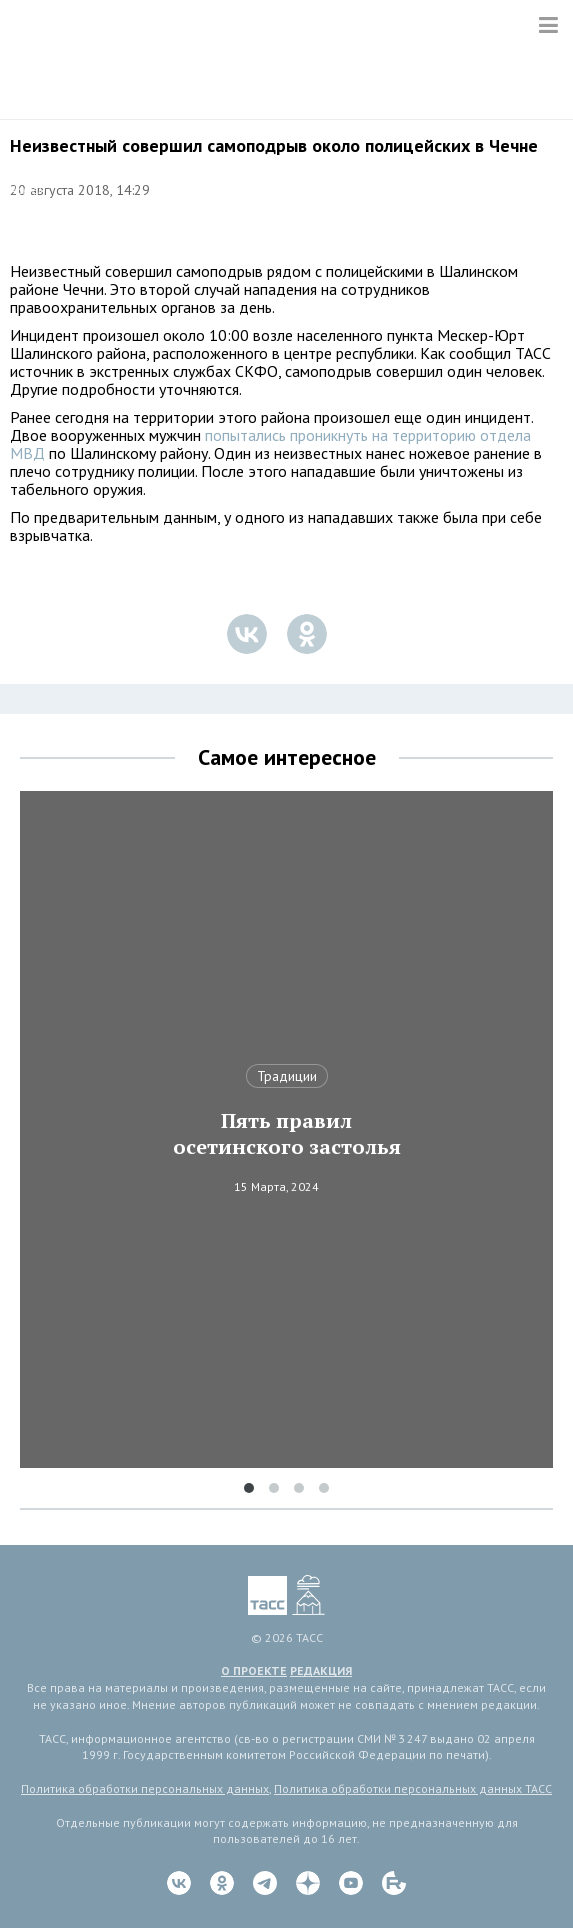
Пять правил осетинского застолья (287, 1134)
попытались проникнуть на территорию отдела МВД (270, 444)
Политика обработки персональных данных (145, 1788)
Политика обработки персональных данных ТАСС (413, 1788)
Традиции (287, 1076)
